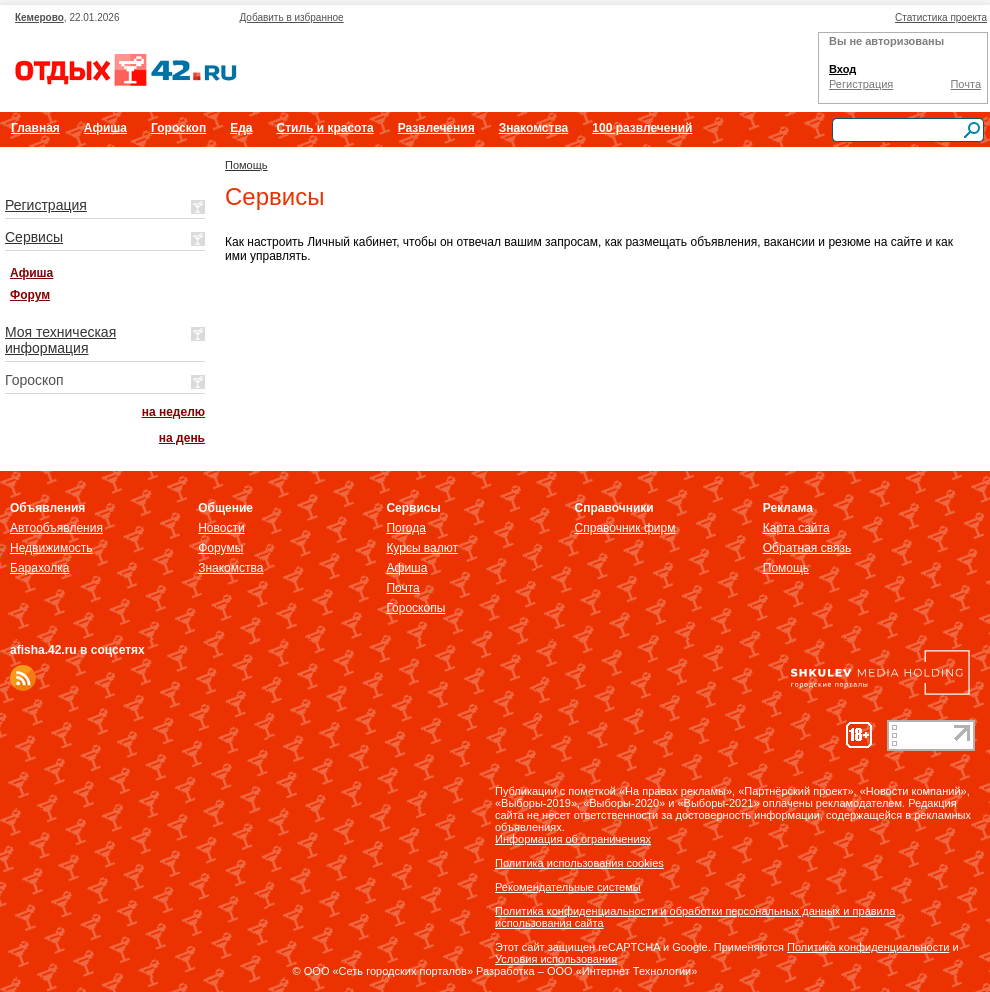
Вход (842, 69)
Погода (406, 528)
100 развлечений (642, 128)
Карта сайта (796, 528)
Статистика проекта (941, 17)
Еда (241, 128)
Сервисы (34, 237)
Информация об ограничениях (573, 839)
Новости (221, 528)
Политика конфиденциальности (868, 947)
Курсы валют (422, 548)
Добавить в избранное (291, 17)
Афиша (105, 128)
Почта (965, 84)
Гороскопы (415, 608)
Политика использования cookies (579, 863)
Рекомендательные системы (568, 887)
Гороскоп (178, 128)
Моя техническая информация (60, 340)
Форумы (220, 548)
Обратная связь (807, 548)
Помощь (246, 165)
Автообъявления (56, 528)
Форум (30, 295)
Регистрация (861, 84)
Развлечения (436, 128)
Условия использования (556, 959)
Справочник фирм (625, 528)
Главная (35, 128)
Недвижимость (51, 548)
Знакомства (534, 128)
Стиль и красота (324, 128)
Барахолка (39, 568)
